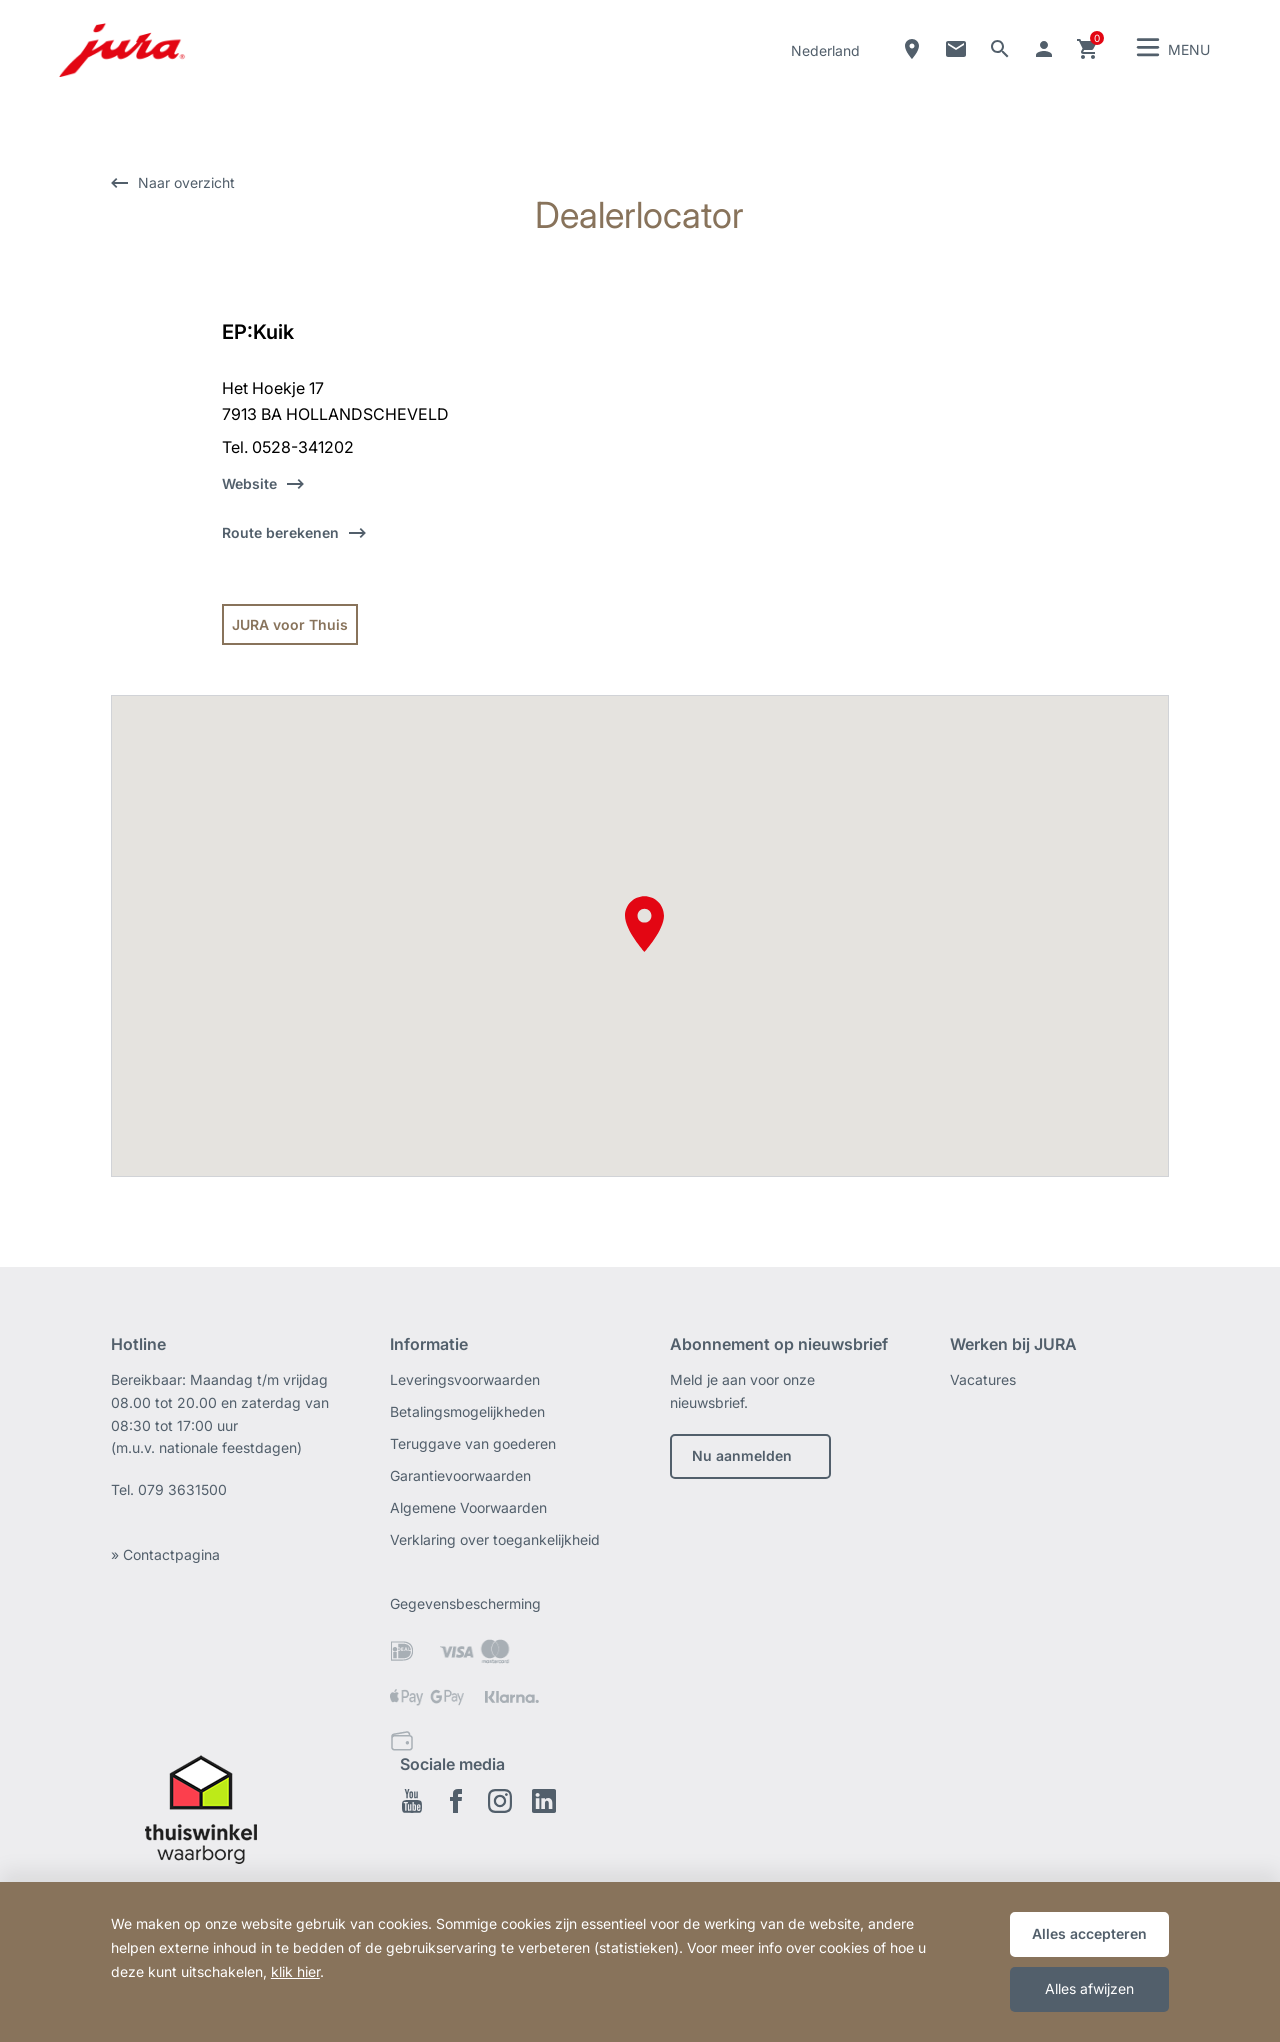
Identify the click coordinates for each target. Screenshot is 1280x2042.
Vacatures (983, 1379)
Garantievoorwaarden (460, 1475)
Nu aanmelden (742, 1455)
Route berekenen (280, 532)
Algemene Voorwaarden (468, 1507)
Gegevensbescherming (465, 1603)
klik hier (295, 1971)
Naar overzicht (186, 182)
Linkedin (544, 1801)
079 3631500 (182, 1489)
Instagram (500, 1801)
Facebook (456, 1801)
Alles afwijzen (1089, 1988)
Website (249, 483)
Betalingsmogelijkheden (467, 1411)
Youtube (412, 1801)
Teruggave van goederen (473, 1443)
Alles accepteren (1089, 1933)
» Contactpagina (165, 1554)
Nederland (825, 50)
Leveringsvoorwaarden (465, 1379)
